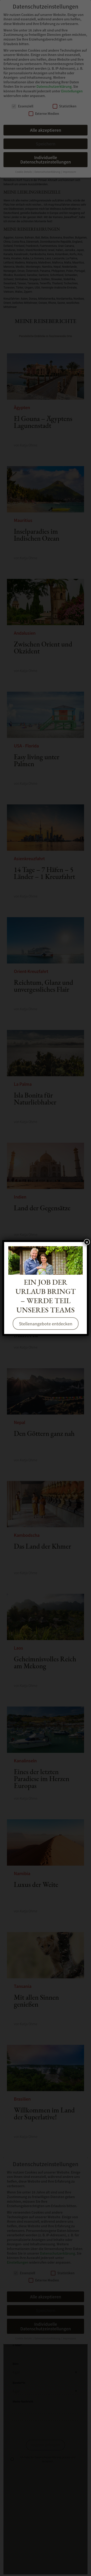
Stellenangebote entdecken (45, 1324)
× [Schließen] (86, 1242)
